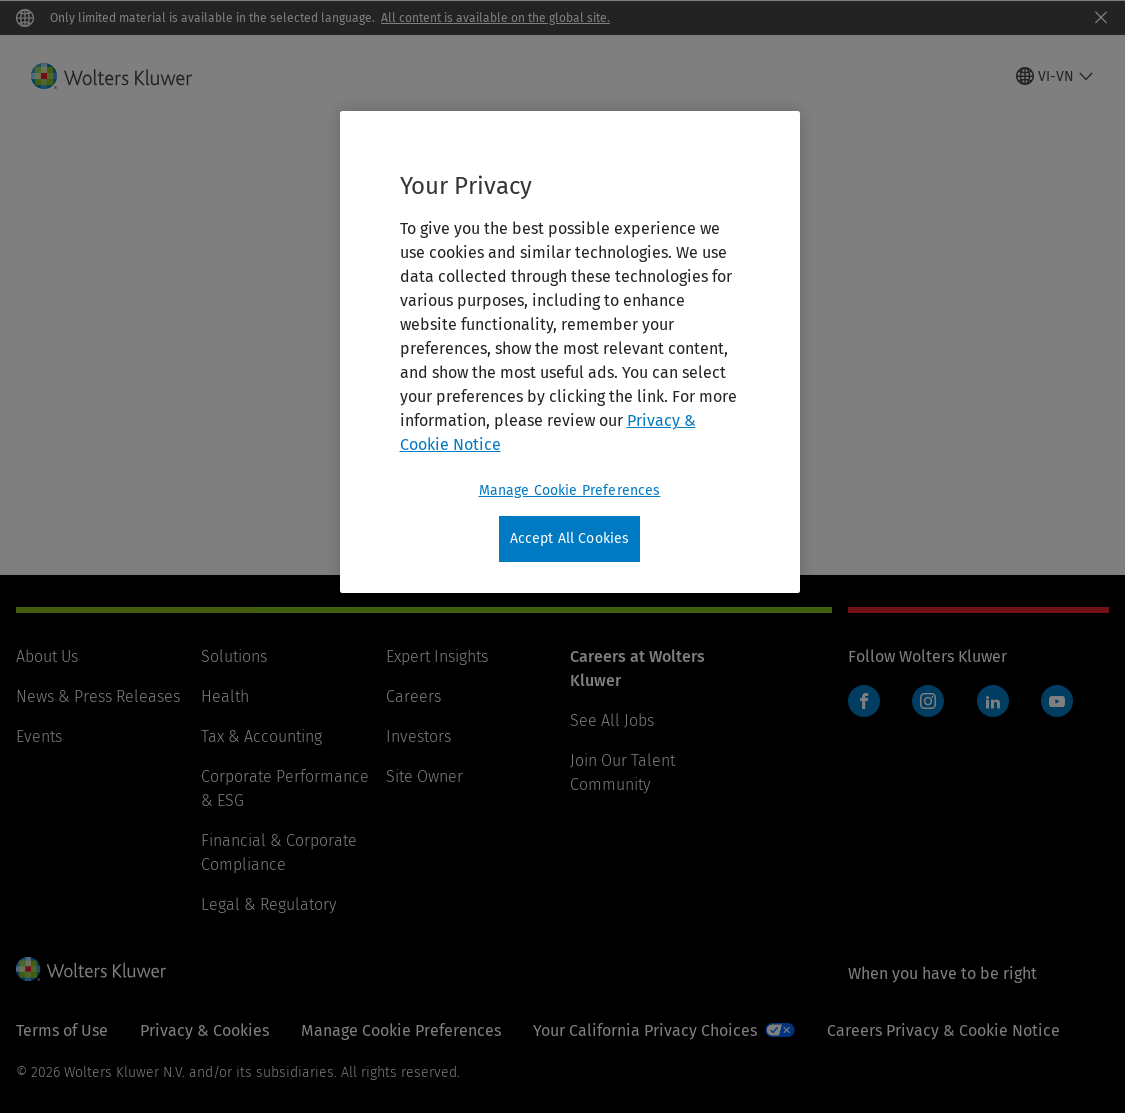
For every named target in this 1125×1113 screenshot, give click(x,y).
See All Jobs (612, 720)
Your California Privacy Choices (645, 1030)
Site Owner (424, 776)
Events (39, 736)
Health (225, 696)
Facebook (864, 701)
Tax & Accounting (261, 736)
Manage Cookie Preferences (401, 1030)
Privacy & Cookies (204, 1030)
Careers (413, 696)
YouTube (1057, 701)
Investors (418, 736)
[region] (570, 352)
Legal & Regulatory (268, 904)
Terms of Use (62, 1030)
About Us (47, 656)
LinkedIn (993, 701)
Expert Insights (437, 656)
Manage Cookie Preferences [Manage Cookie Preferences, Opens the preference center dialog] (570, 490)
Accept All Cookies (570, 538)
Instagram (928, 701)
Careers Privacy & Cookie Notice (943, 1030)
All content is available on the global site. (495, 18)
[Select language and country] (1055, 76)
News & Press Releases (98, 696)
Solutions (234, 656)
